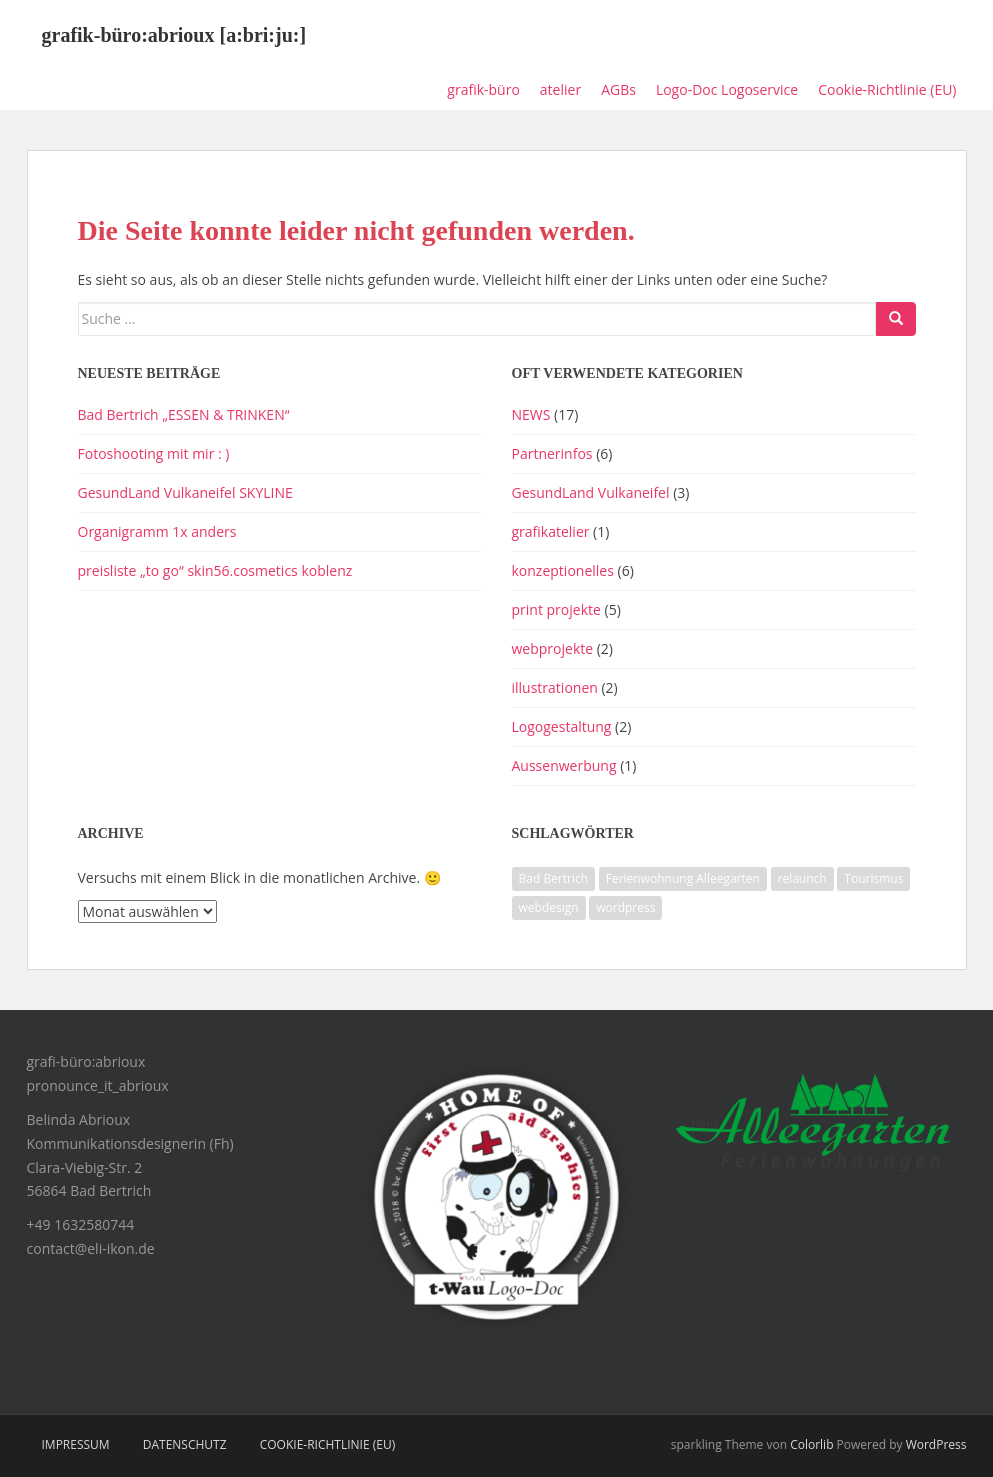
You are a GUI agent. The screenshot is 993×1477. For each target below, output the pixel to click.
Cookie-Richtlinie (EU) (887, 89)
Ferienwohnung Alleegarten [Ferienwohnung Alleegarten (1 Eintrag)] (683, 878)
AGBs (618, 89)
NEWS (531, 414)
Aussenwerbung (564, 765)
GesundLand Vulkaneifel (591, 492)
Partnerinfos (552, 453)
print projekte (556, 609)
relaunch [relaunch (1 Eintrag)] (802, 878)
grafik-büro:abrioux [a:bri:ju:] (174, 35)
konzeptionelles (563, 570)
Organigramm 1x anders (157, 531)
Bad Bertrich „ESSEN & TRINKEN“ (184, 414)
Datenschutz (185, 1444)
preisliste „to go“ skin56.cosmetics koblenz (215, 570)
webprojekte (553, 648)
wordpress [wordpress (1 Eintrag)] (625, 907)
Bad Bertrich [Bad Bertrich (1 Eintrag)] (554, 878)
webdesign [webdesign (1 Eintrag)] (549, 907)
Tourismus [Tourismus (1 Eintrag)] (873, 878)
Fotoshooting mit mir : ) (154, 453)
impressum (76, 1444)
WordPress (936, 1444)
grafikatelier (551, 531)
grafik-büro (483, 89)
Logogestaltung (562, 726)
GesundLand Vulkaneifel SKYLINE (185, 492)
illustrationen (555, 687)
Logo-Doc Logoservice (727, 89)
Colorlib (811, 1444)
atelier (560, 89)
